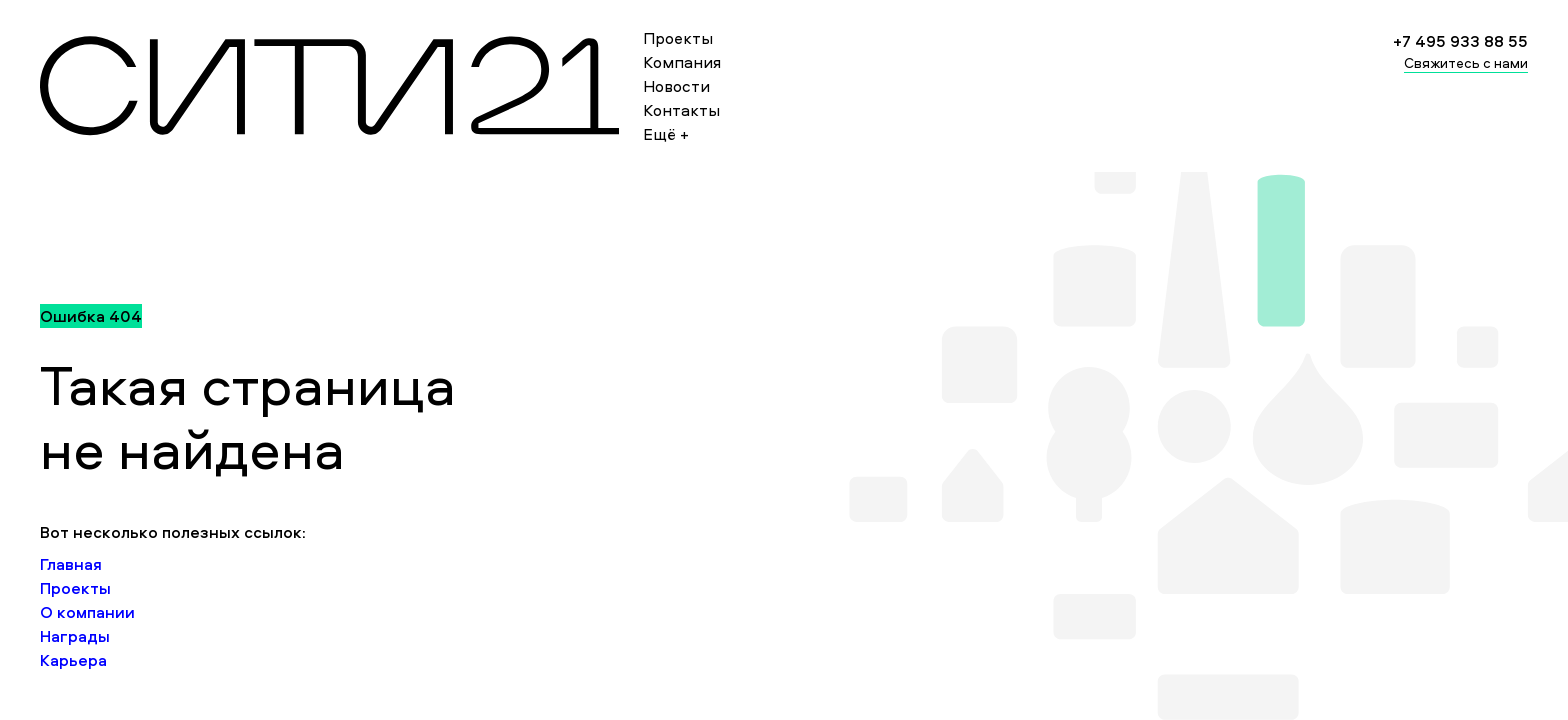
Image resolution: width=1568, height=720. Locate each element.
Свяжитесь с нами (1466, 62)
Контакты (681, 110)
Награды (75, 636)
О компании (87, 612)
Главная (71, 564)
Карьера (73, 660)
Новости (676, 86)
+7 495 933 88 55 (1460, 41)
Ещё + (666, 134)
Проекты (678, 38)
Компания (682, 62)
